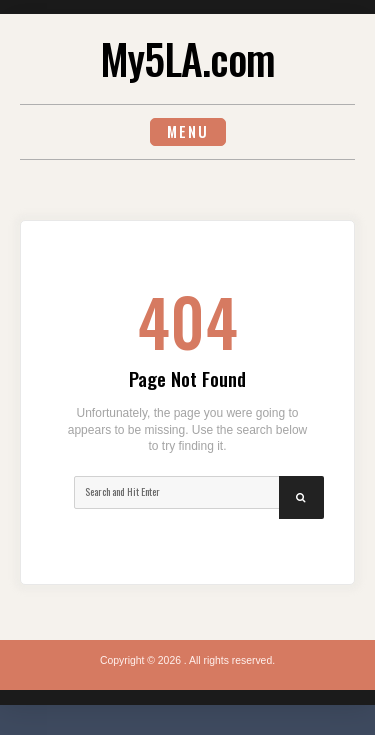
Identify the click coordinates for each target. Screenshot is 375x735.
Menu (188, 131)
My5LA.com (187, 58)
